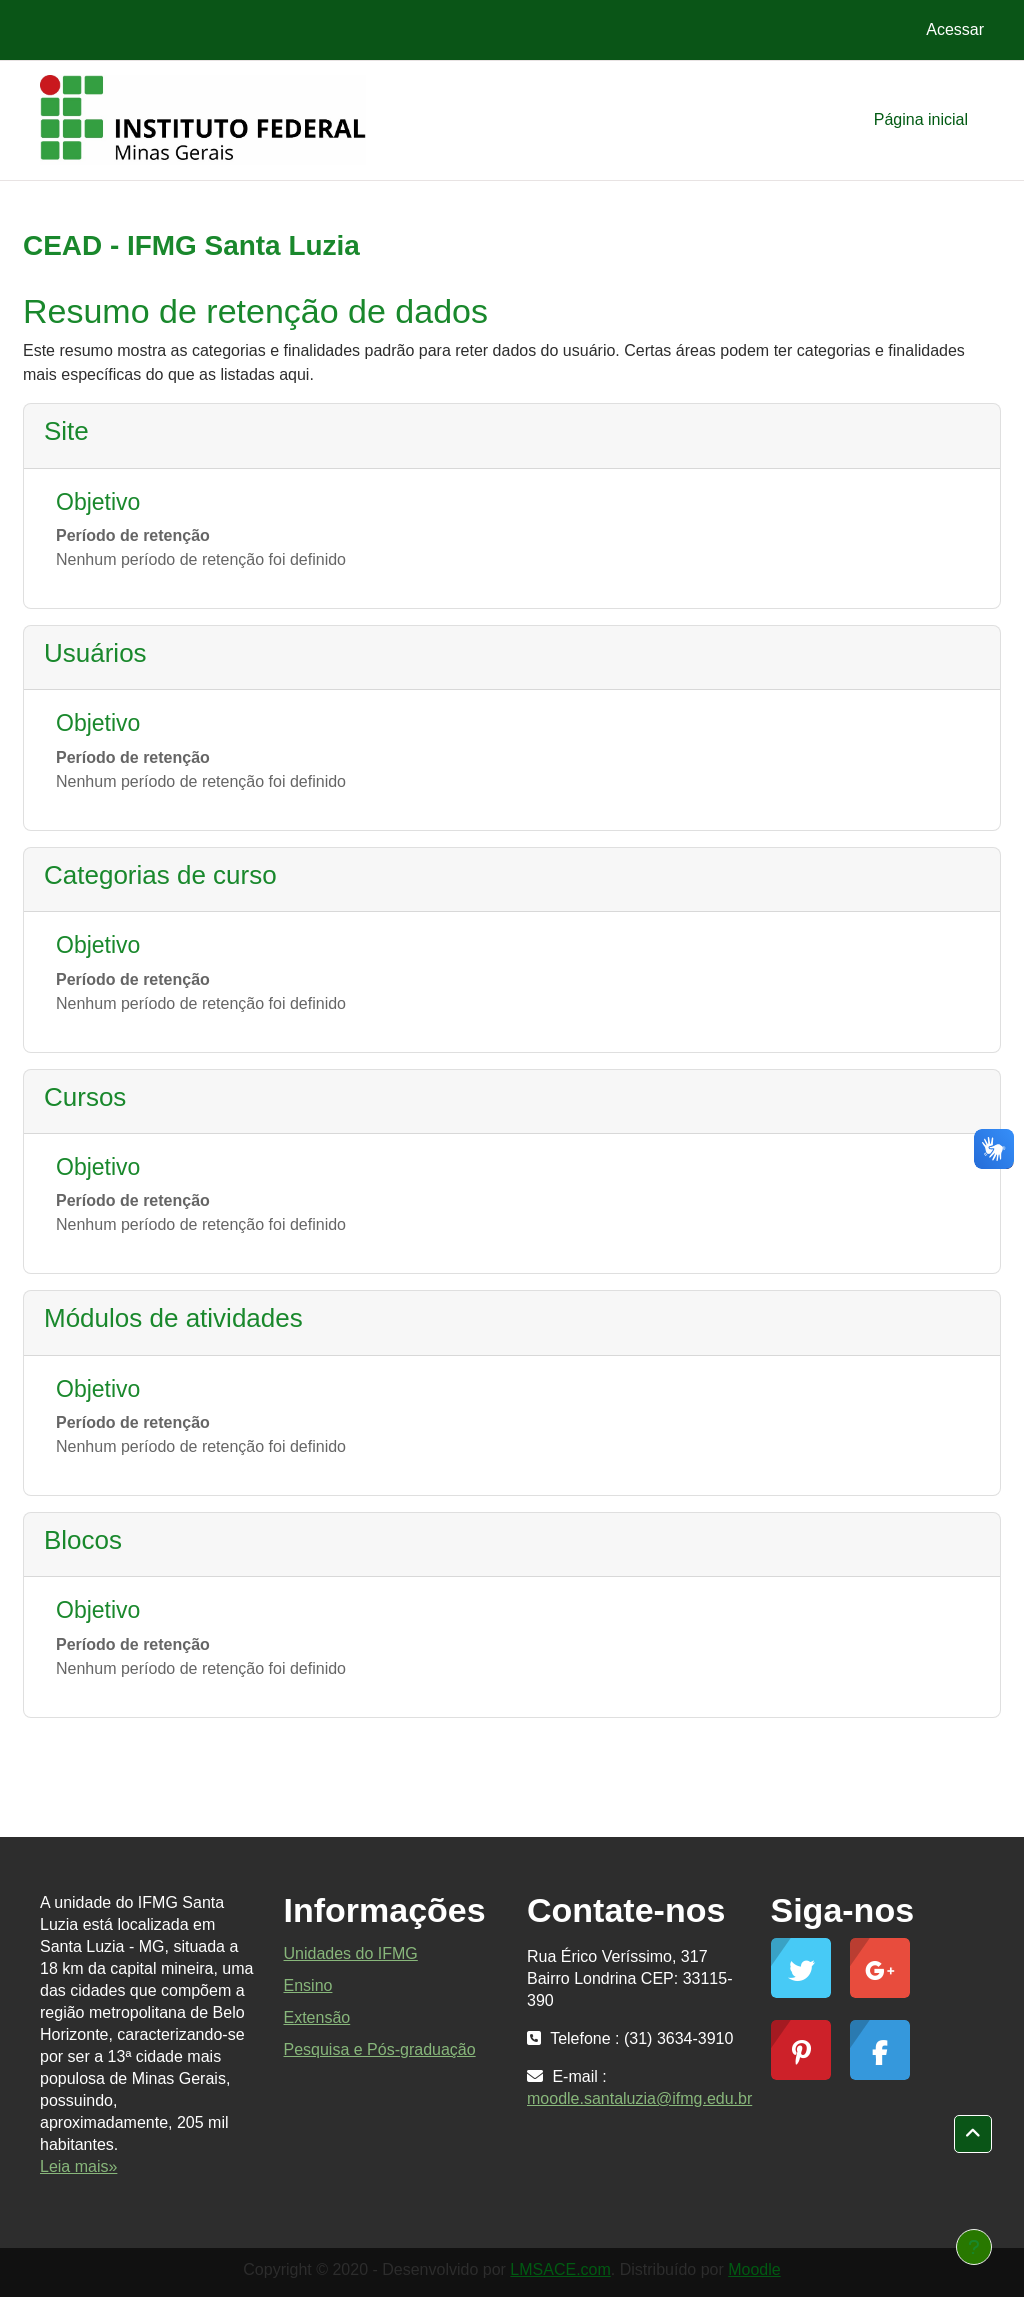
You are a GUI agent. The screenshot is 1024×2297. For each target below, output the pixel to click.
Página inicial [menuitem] (921, 119)
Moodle (754, 2269)
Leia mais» (78, 2166)
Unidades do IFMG (351, 1953)
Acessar (955, 29)
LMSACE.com (560, 2269)
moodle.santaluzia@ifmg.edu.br (639, 2098)
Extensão (317, 2017)
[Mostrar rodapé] (974, 2247)
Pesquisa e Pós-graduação (380, 2049)
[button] (973, 2134)
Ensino (308, 1985)
